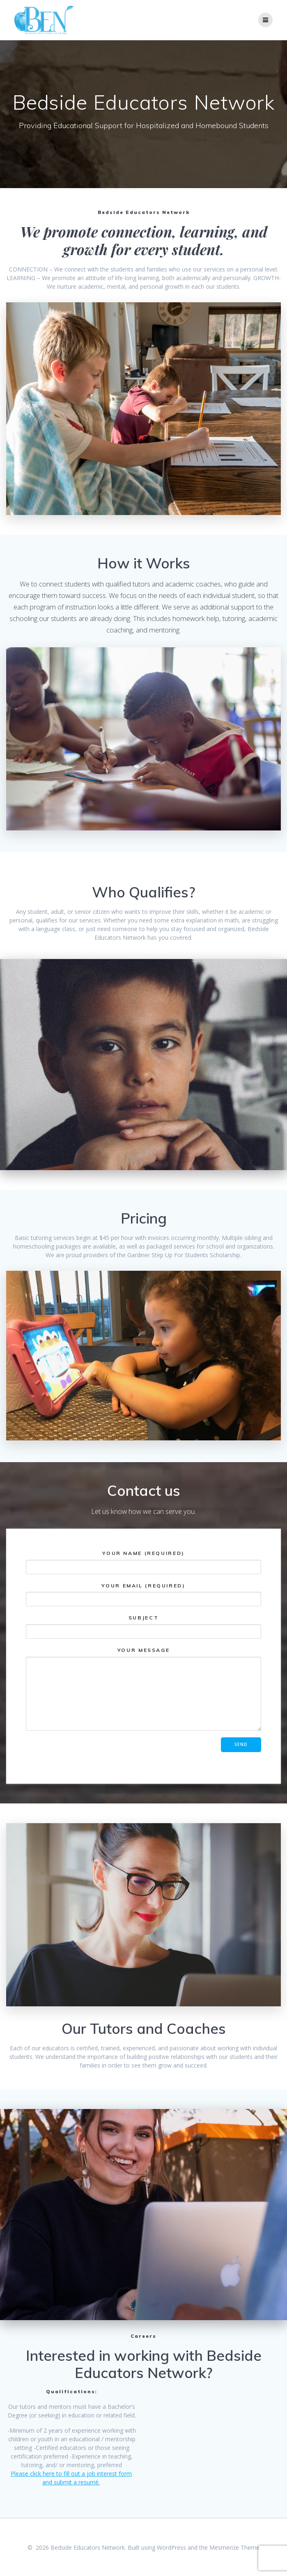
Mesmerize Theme (234, 2547)
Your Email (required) (143, 1594)
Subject (143, 1627)
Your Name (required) (143, 1562)
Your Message (143, 1689)
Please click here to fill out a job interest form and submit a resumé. (71, 2478)
